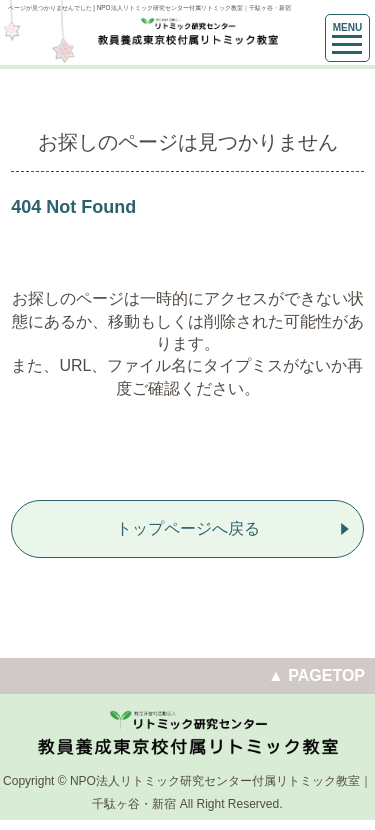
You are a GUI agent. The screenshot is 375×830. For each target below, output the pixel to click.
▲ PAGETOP (316, 675)
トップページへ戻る (188, 528)
